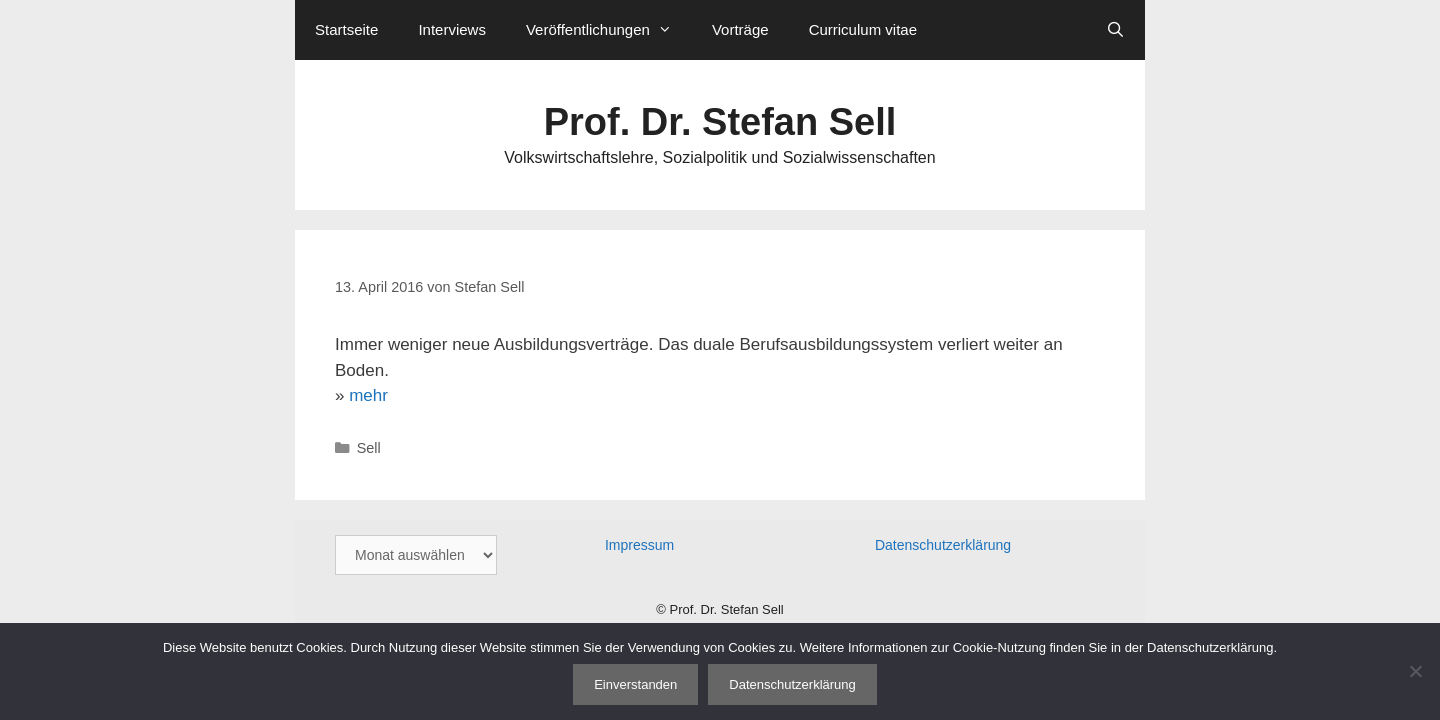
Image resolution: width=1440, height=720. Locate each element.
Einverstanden (635, 684)
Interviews (452, 29)
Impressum (639, 545)
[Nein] (1415, 671)
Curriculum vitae (863, 29)
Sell (369, 448)
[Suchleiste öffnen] (1115, 30)
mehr (368, 395)
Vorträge (740, 29)
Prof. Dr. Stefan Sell (720, 122)
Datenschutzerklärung (943, 545)
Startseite (346, 29)
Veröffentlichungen (609, 30)
